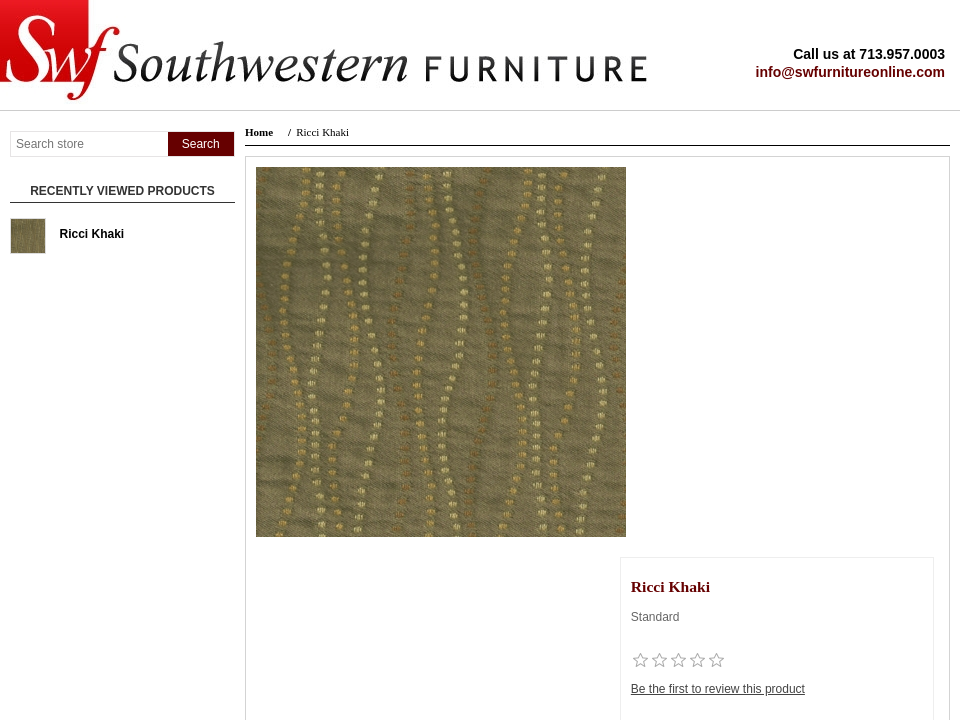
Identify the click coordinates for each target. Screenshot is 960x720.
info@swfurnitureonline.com (850, 72)
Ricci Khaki (92, 234)
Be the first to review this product (718, 689)
